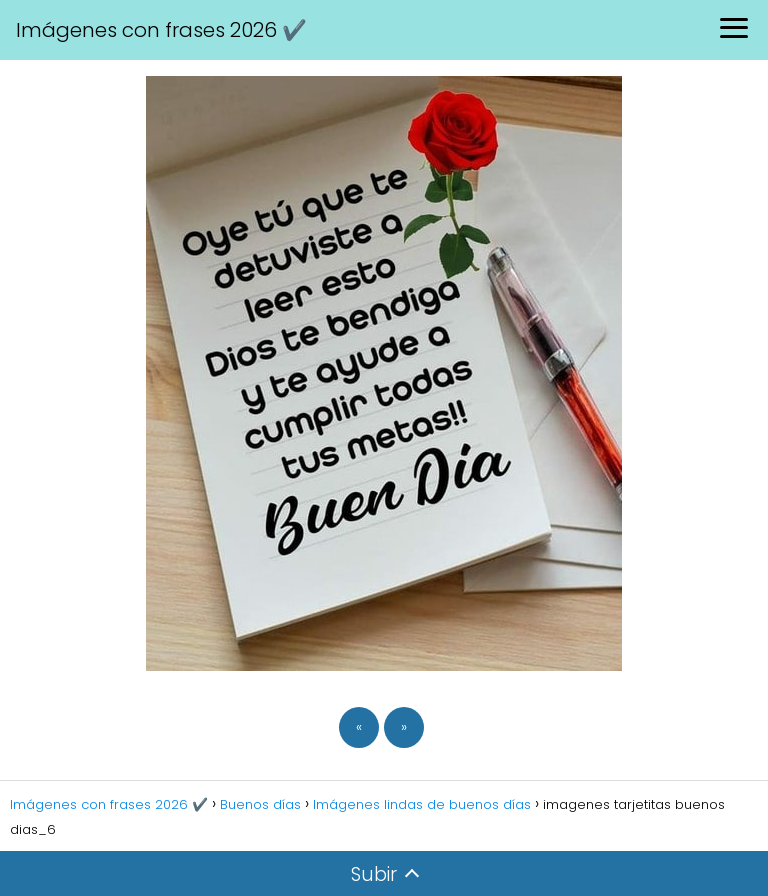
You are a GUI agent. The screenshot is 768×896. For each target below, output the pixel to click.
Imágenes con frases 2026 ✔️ (161, 30)
